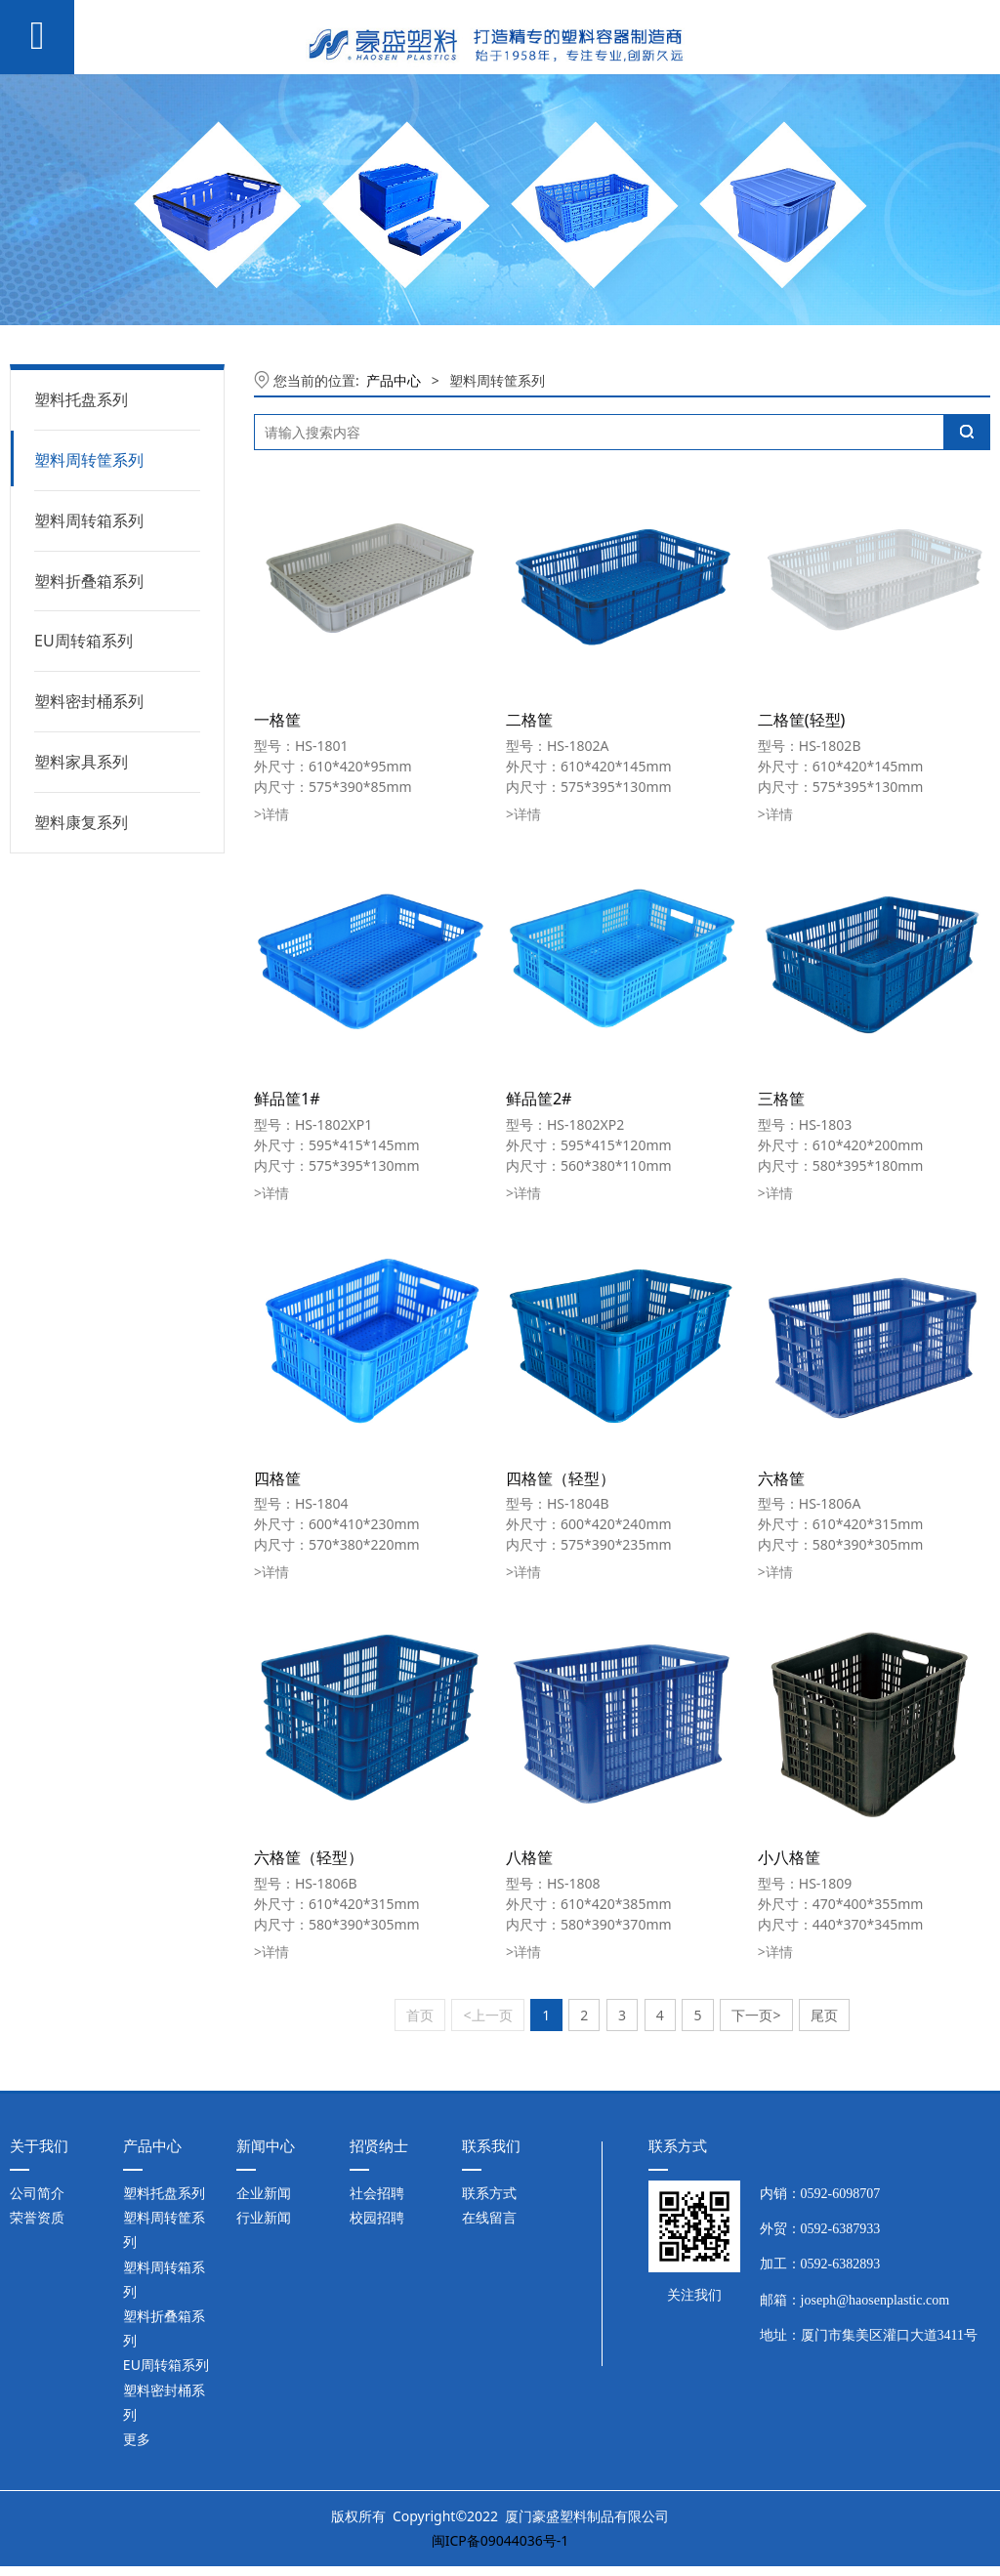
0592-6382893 (841, 2264)
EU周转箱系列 (83, 640)
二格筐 (529, 719)
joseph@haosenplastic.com (875, 2300)
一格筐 (277, 719)
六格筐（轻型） (308, 1857)
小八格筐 (789, 1857)
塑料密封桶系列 (89, 701)
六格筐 (781, 1478)
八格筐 (529, 1857)
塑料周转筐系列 (89, 460)
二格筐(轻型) (802, 719)
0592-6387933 (841, 2229)
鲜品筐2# (539, 1098)
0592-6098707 (841, 2193)
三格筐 (781, 1098)
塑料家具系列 (81, 761)
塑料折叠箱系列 (89, 581)
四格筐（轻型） (560, 1478)
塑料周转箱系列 (89, 520)
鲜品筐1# (287, 1098)
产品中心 (393, 380)
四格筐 (277, 1478)
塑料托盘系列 (81, 399)
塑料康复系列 (81, 822)
